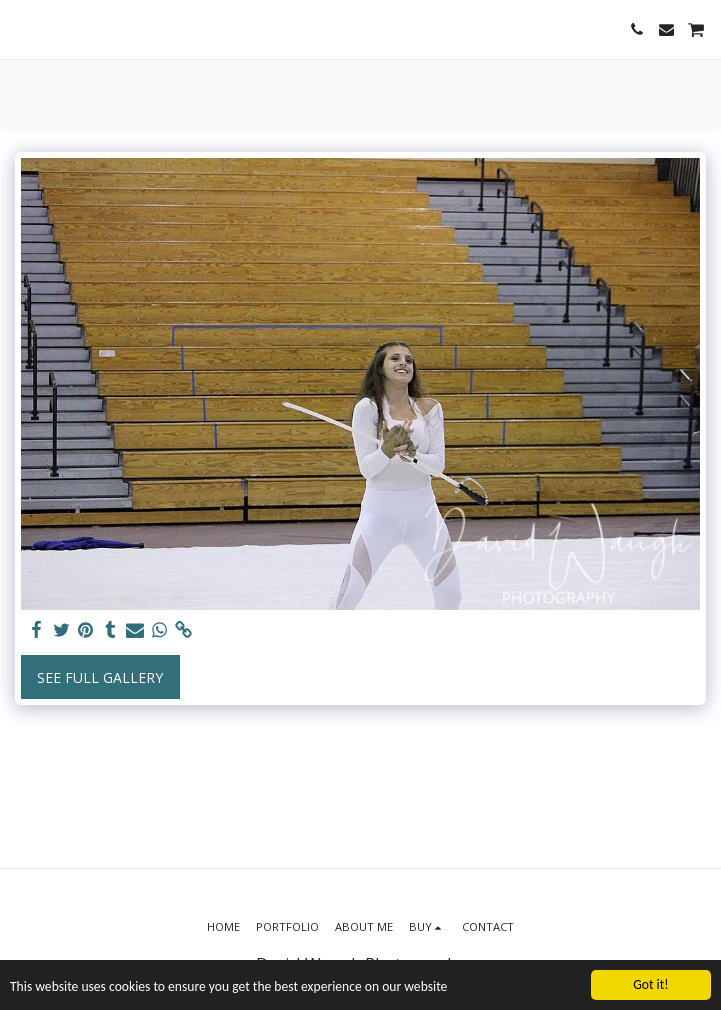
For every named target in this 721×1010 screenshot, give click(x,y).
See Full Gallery (100, 677)
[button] (22, 28)
